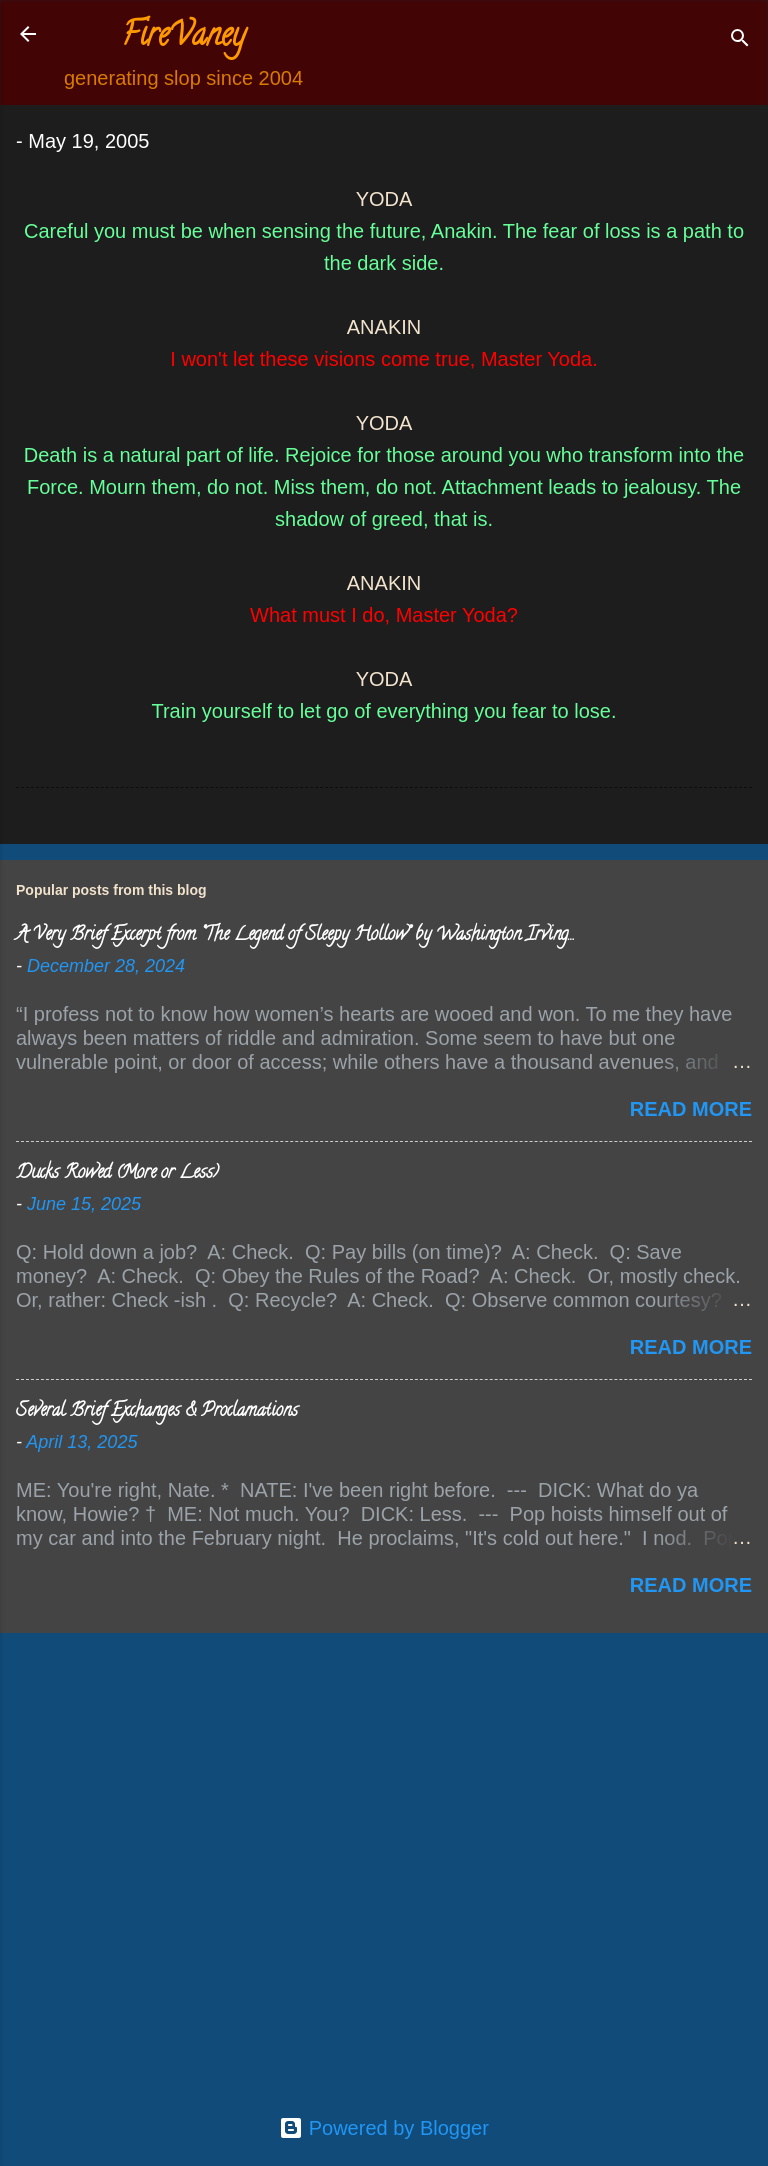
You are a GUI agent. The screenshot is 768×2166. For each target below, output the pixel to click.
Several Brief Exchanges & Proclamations (157, 1412)
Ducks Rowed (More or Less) (117, 1174)
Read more (691, 1109)
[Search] (740, 40)
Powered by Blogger (384, 2128)
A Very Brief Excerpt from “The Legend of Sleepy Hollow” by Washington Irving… (294, 936)
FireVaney (183, 38)
